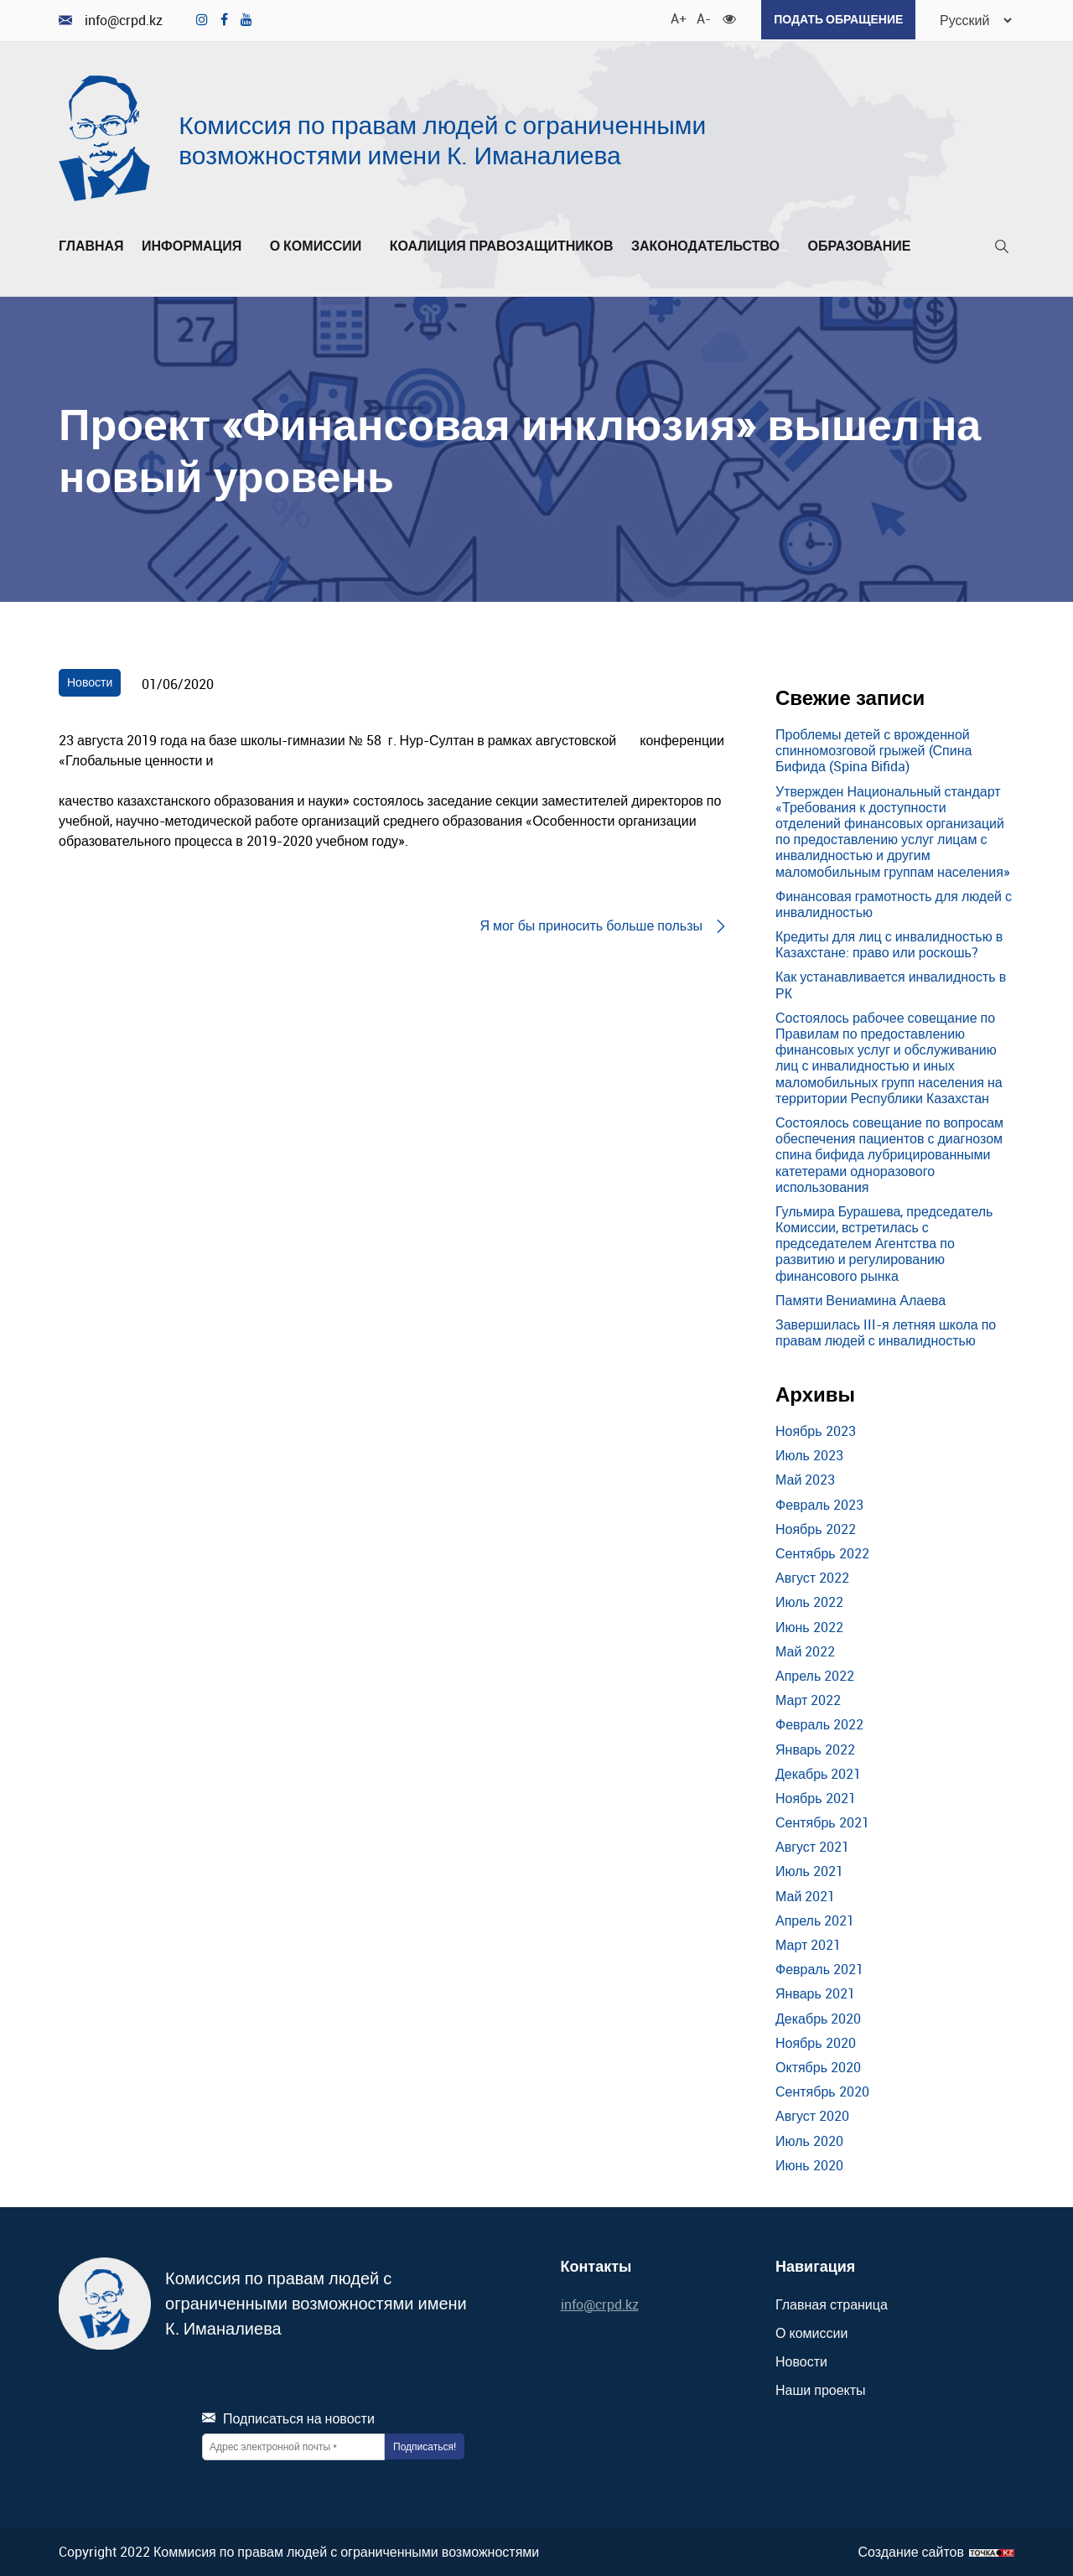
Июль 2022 (809, 1601)
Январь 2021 (815, 1992)
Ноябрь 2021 (815, 1796)
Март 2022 (808, 1698)
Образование (863, 244)
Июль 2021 (809, 1870)
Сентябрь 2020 (822, 2090)
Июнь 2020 (809, 2163)
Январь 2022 (815, 1748)
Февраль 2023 (819, 1503)
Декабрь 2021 (818, 1772)
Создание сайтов (911, 2550)
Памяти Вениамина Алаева (860, 1298)
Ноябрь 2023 (815, 1429)
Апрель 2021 (814, 1919)
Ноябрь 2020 (815, 2041)
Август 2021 (812, 1846)
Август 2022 (812, 1576)
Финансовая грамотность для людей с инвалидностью (893, 902)
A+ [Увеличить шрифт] (673, 16)
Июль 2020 (809, 2139)
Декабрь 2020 (818, 2017)
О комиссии (321, 244)
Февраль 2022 (819, 1723)
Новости (89, 681)
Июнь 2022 (809, 1625)
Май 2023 (805, 1478)
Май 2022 (805, 1649)
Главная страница (831, 2303)
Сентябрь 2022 (822, 1551)
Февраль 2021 (819, 1967)
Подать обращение (834, 19)
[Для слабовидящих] (725, 16)
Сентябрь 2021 (822, 1820)
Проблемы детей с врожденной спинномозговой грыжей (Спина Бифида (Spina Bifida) (873, 748)
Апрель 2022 (814, 1674)
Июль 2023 (809, 1454)
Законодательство (710, 244)
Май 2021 (805, 1894)
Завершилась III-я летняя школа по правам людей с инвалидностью (885, 1331)
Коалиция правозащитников (502, 244)
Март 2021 (808, 1943)
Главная (91, 244)
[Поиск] (1001, 248)
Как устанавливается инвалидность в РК (890, 984)
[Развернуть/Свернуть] (246, 249)
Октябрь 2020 (818, 2065)
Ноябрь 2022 (815, 1527)
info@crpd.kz (111, 20)
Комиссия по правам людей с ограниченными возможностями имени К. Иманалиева (442, 138)
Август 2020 (812, 2115)
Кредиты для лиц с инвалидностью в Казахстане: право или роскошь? (889, 942)
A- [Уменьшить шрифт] (699, 16)
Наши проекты (820, 2388)
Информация (196, 244)
